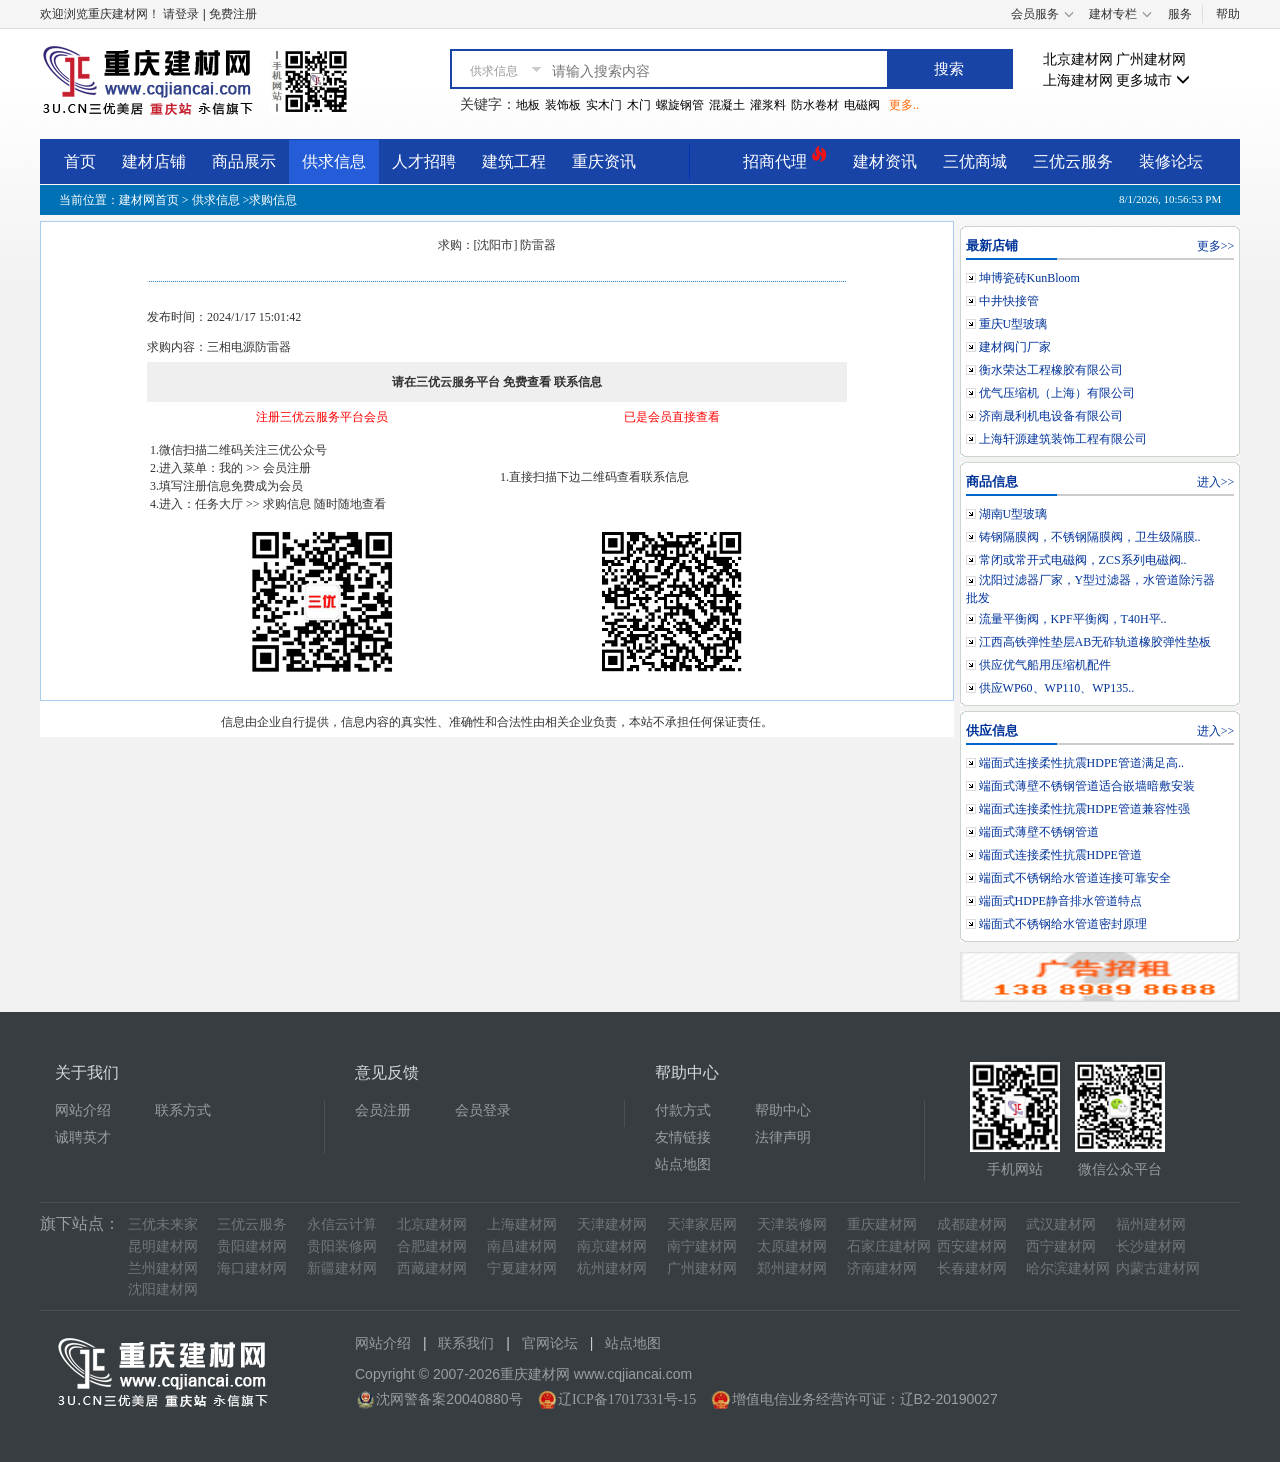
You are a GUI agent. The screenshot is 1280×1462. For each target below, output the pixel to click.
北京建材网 (1078, 59)
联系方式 (183, 1110)
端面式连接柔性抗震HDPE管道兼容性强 (1084, 809)
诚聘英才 (83, 1137)
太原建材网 (792, 1246)
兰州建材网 (163, 1268)
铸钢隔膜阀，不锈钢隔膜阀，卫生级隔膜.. (1090, 537)
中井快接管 (1009, 301)
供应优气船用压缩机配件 (1045, 665)
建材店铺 (154, 161)
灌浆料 (768, 105)
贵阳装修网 (342, 1246)
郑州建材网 (792, 1268)
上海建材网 (1078, 80)
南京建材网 (612, 1246)
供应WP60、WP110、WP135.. (1057, 688)
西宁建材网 (1061, 1246)
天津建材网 (612, 1224)
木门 (639, 105)
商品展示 (244, 161)
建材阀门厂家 (1015, 347)
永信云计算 (342, 1224)
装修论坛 (1171, 161)
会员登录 (483, 1110)
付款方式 (683, 1110)
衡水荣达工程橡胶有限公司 (1051, 370)
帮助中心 (783, 1110)
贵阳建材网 (252, 1246)
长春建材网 (972, 1268)
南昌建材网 (522, 1246)
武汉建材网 (1061, 1224)
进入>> (1216, 482)
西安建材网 (972, 1246)
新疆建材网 (342, 1268)
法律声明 (783, 1137)
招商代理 (785, 158)
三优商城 (975, 161)
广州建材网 (1151, 59)
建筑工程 (514, 161)
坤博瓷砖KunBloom (1029, 278)
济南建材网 (882, 1268)
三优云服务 (1073, 161)
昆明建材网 (163, 1246)
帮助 (1228, 14)
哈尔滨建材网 (1068, 1268)
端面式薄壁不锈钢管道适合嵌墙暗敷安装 (1087, 786)
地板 (528, 105)
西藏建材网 (432, 1268)
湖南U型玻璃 (1013, 514)
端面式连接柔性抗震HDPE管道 (1060, 855)
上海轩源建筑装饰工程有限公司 (1063, 439)
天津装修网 (792, 1224)
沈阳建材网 (163, 1289)
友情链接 (683, 1137)
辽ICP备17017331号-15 (627, 1399)
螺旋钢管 (680, 105)
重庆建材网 (882, 1224)
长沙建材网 (1151, 1246)
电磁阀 (862, 105)
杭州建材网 (612, 1268)
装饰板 (563, 105)
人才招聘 (424, 161)
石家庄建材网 (889, 1246)
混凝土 (727, 105)
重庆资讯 (604, 161)
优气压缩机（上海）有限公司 (1057, 393)
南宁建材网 (702, 1246)
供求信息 (334, 161)
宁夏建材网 (522, 1268)
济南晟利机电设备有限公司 (1051, 416)
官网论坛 (550, 1343)
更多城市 (1153, 80)
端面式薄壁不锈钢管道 (1039, 832)
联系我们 (466, 1343)
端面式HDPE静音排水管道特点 (1060, 901)
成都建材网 (972, 1224)
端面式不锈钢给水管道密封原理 (1063, 924)
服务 (1180, 14)
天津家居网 (702, 1224)
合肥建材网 (432, 1246)
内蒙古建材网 (1158, 1268)
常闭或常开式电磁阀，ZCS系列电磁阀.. (1083, 560)
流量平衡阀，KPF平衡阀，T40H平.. (1073, 619)
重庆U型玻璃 (1013, 324)
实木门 (604, 105)
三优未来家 (163, 1224)
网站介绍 (83, 1110)
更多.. (904, 105)
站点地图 (683, 1164)
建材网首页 (149, 200)
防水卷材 (815, 105)
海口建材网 (252, 1268)
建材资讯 (885, 161)
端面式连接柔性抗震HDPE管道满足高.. (1081, 763)
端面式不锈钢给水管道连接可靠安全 (1075, 878)
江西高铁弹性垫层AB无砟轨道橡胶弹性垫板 (1095, 642)
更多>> (1216, 246)
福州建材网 (1151, 1224)
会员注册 (383, 1110)
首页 (80, 161)
